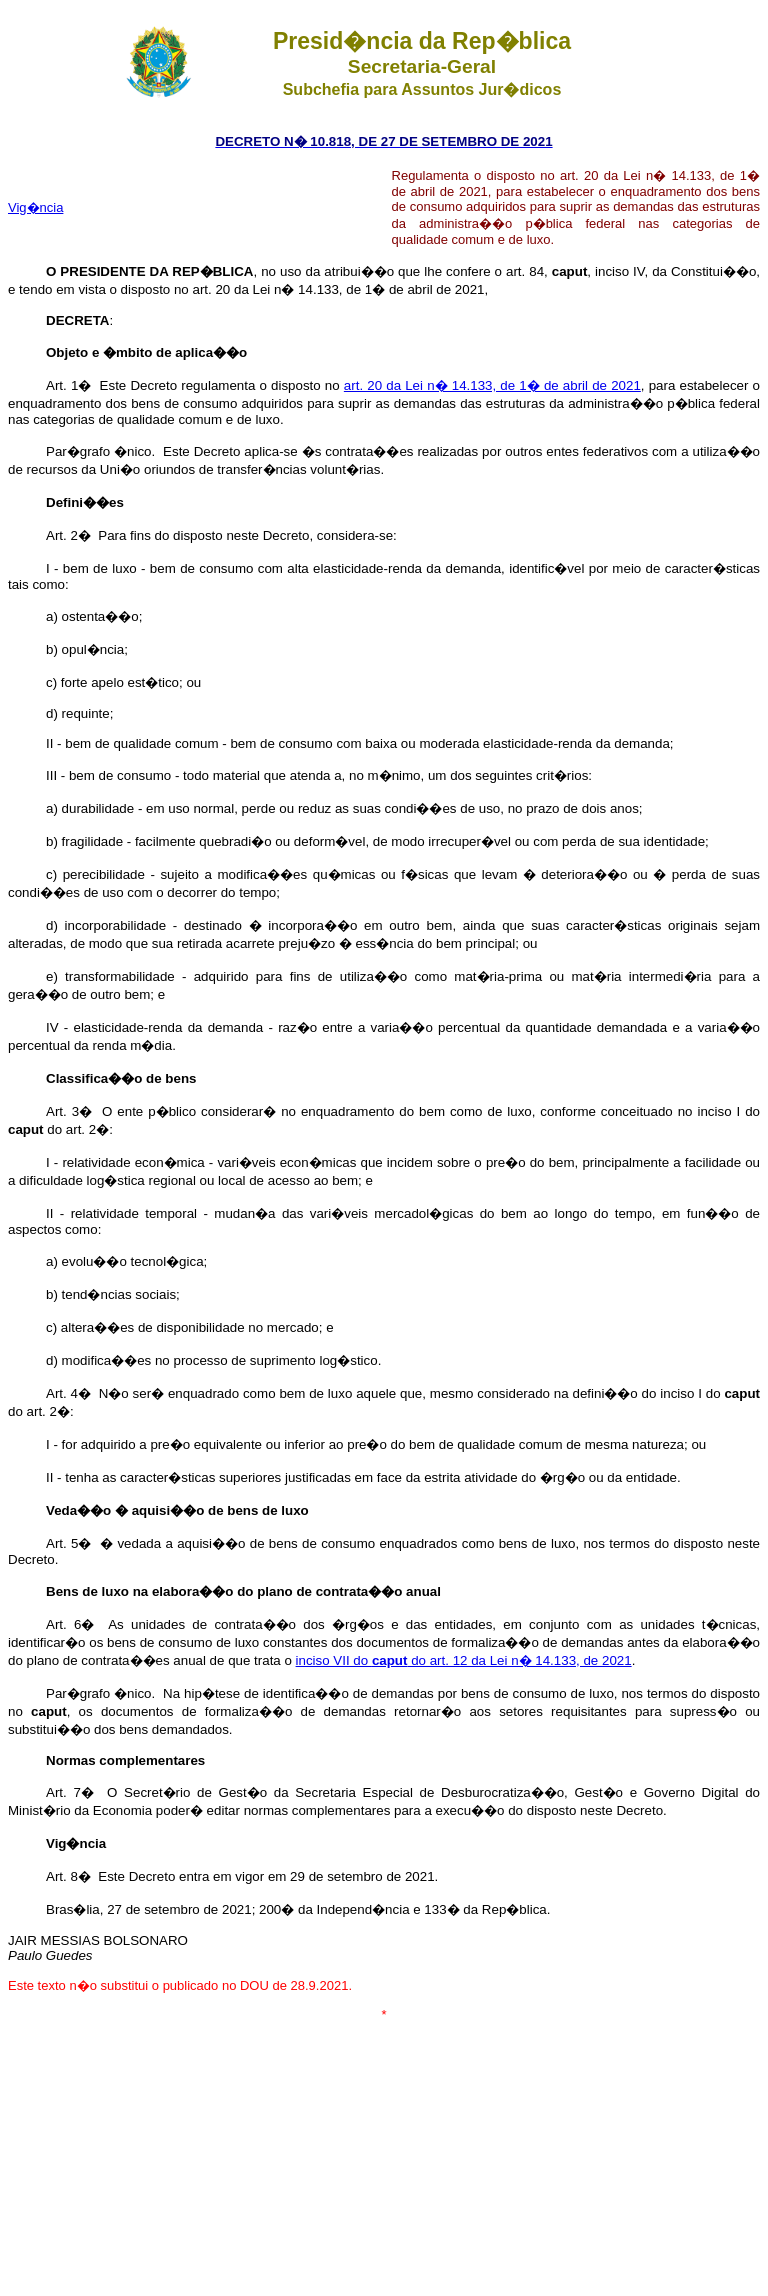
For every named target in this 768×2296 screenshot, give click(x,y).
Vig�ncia (35, 207)
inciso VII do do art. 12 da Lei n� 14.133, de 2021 (464, 1660)
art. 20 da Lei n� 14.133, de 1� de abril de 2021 (492, 385)
